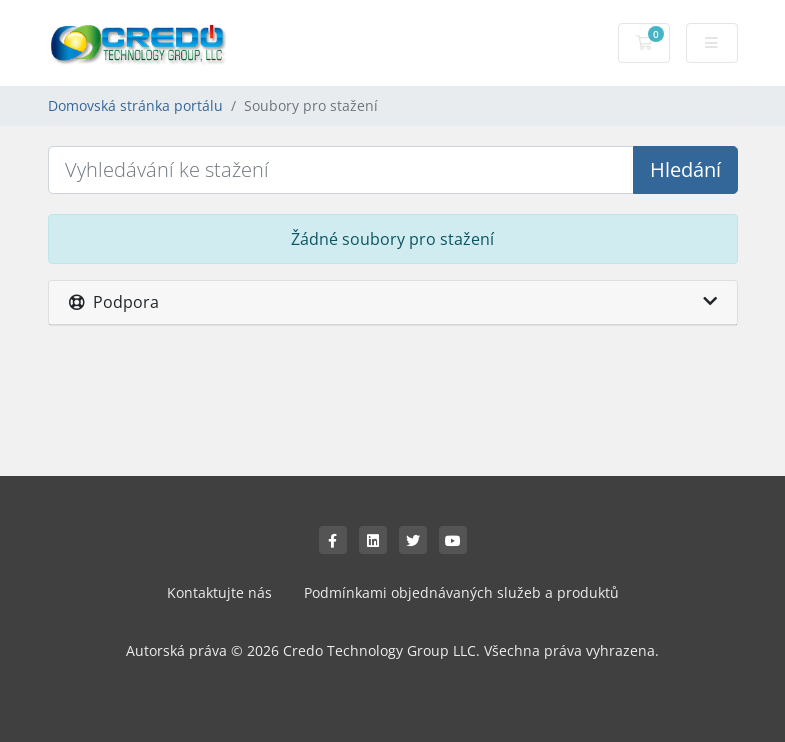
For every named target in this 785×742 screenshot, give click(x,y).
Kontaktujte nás (219, 592)
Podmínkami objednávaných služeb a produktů (461, 592)
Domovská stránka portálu (135, 105)
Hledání (685, 169)
